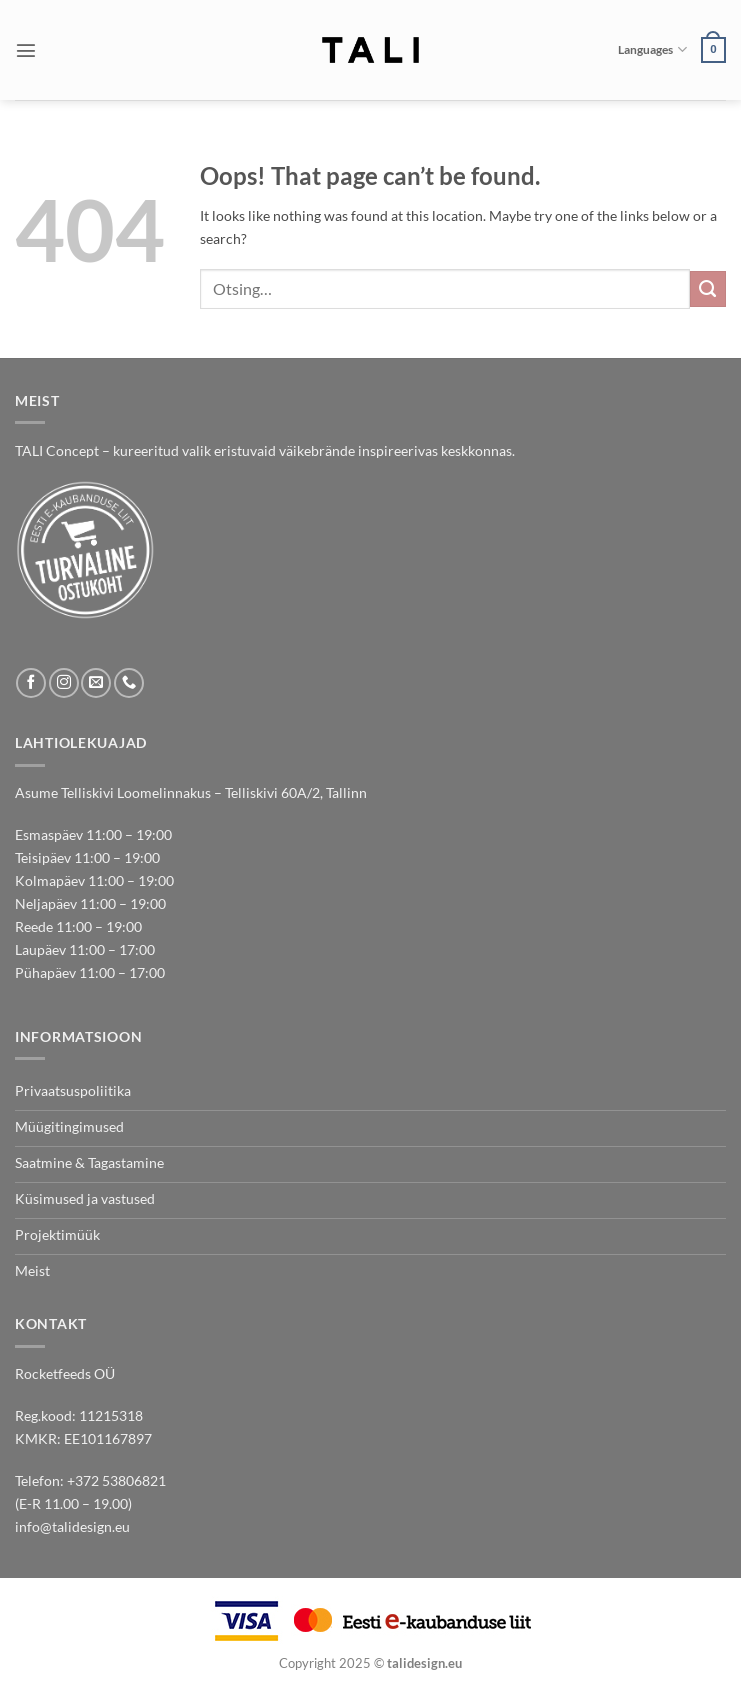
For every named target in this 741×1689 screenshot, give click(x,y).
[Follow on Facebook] (31, 683)
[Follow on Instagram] (64, 683)
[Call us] (129, 683)
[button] (26, 50)
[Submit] (708, 289)
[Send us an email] (96, 683)
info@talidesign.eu (72, 1526)
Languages (652, 49)
